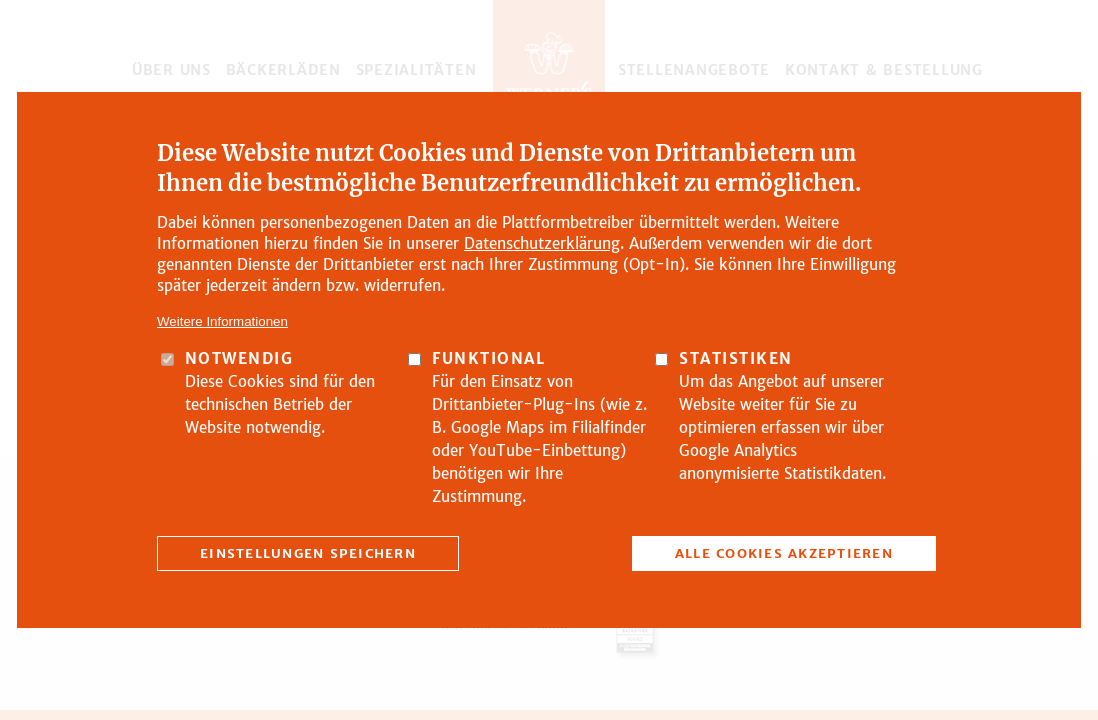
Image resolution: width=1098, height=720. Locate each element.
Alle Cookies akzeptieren (784, 553)
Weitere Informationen (222, 321)
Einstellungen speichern (308, 553)
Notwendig (239, 358)
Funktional (488, 358)
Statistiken (736, 358)
